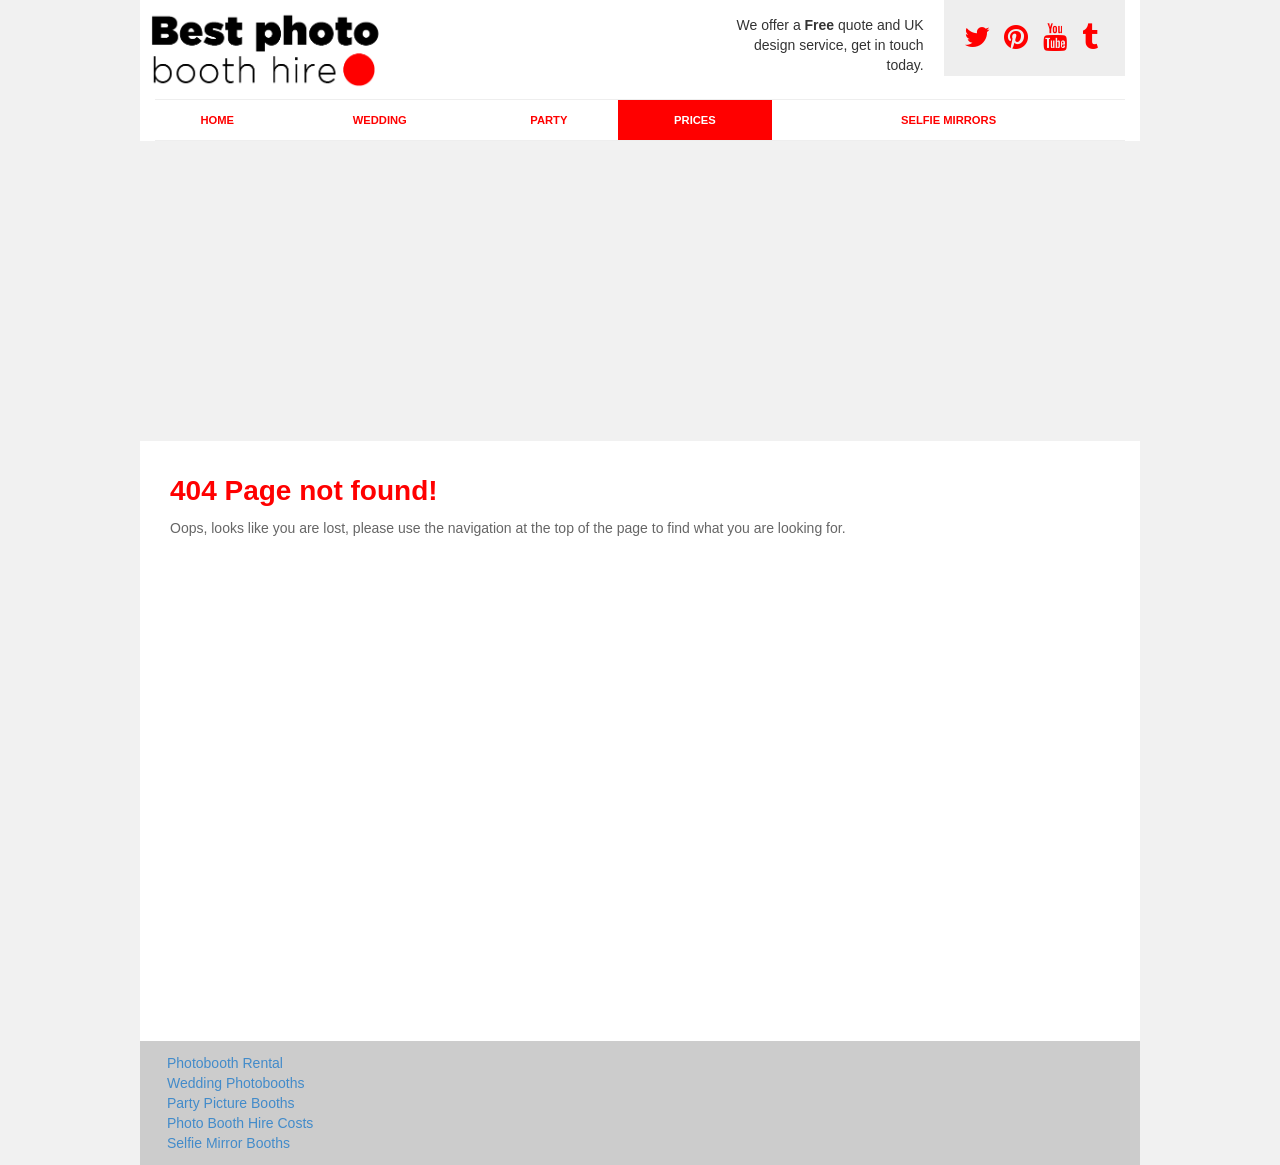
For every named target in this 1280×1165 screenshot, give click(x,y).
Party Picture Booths (231, 1103)
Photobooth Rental (225, 1063)
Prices (695, 120)
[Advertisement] (640, 291)
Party (548, 120)
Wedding (380, 120)
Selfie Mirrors (948, 120)
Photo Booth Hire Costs (240, 1123)
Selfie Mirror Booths (228, 1143)
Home (217, 120)
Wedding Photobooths (236, 1083)
